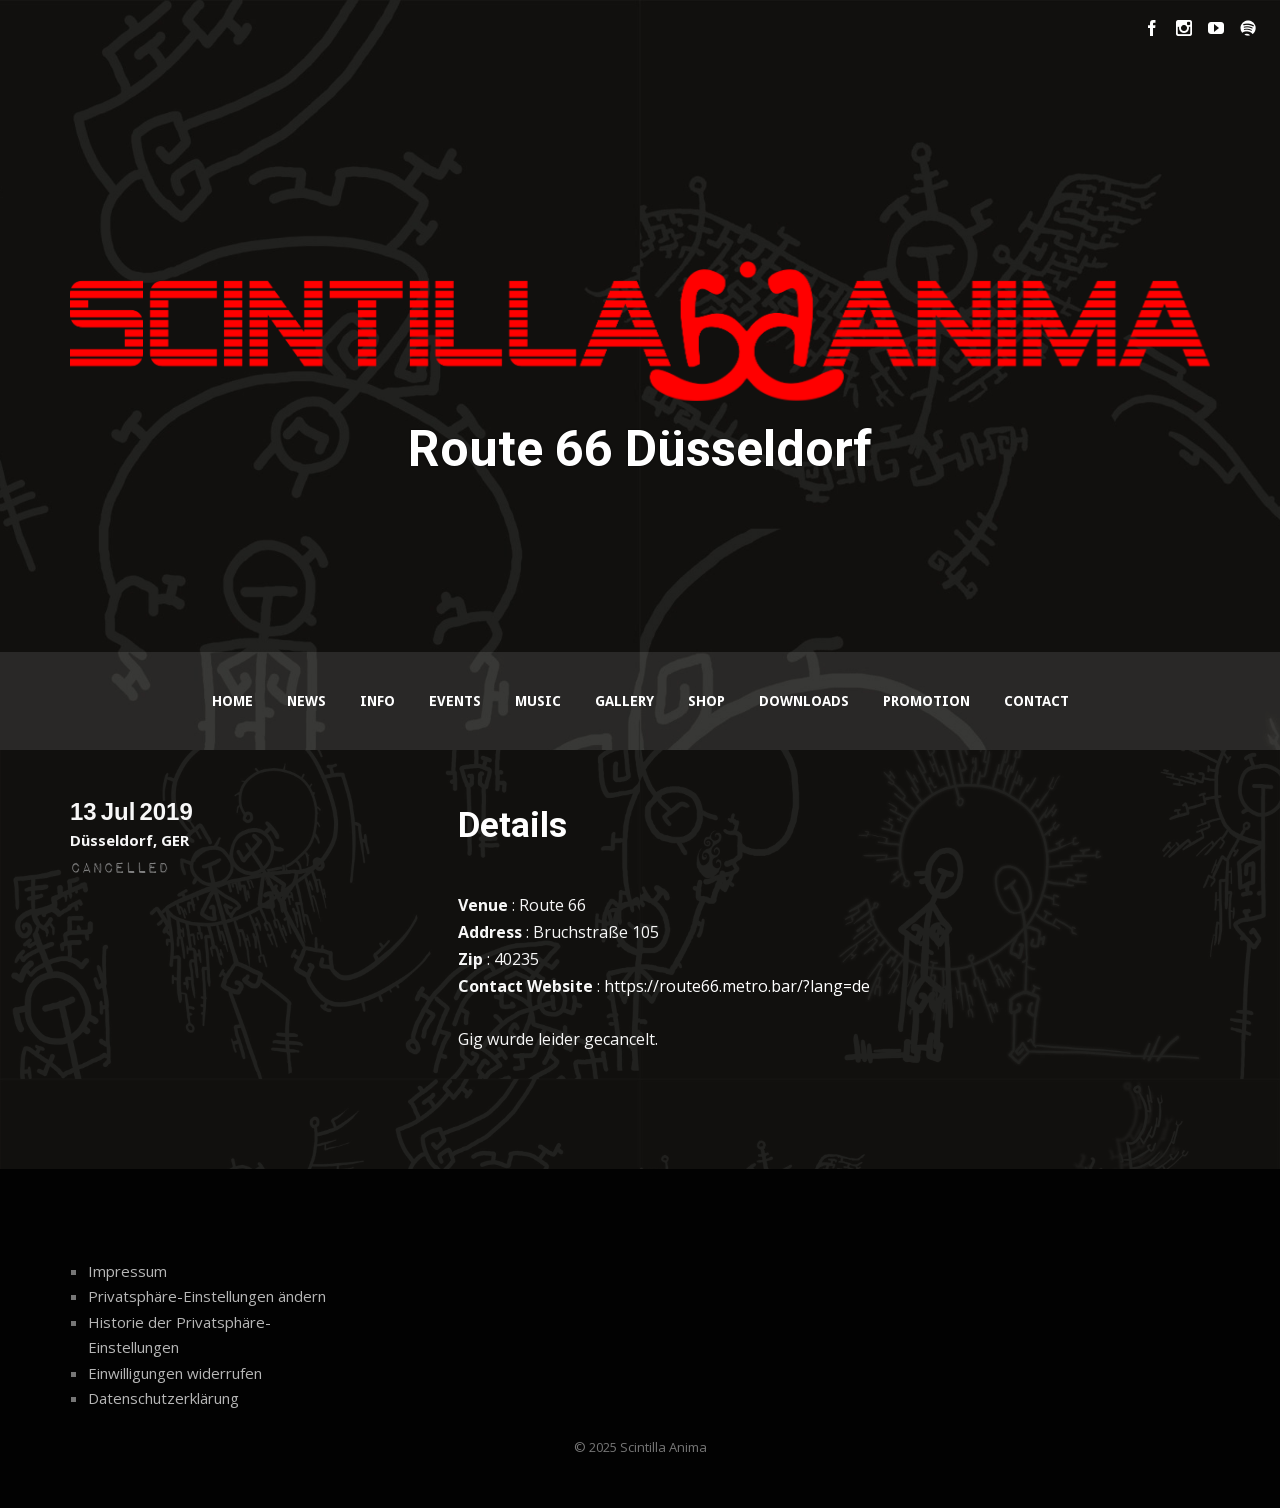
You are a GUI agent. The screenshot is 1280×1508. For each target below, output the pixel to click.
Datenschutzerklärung (163, 1398)
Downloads (804, 701)
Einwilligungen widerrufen (175, 1373)
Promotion (926, 701)
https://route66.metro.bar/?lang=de (737, 986)
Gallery (624, 701)
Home (232, 701)
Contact (1036, 701)
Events (455, 701)
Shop (706, 701)
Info (377, 701)
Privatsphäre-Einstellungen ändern (207, 1296)
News (306, 701)
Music (538, 701)
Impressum (127, 1271)
